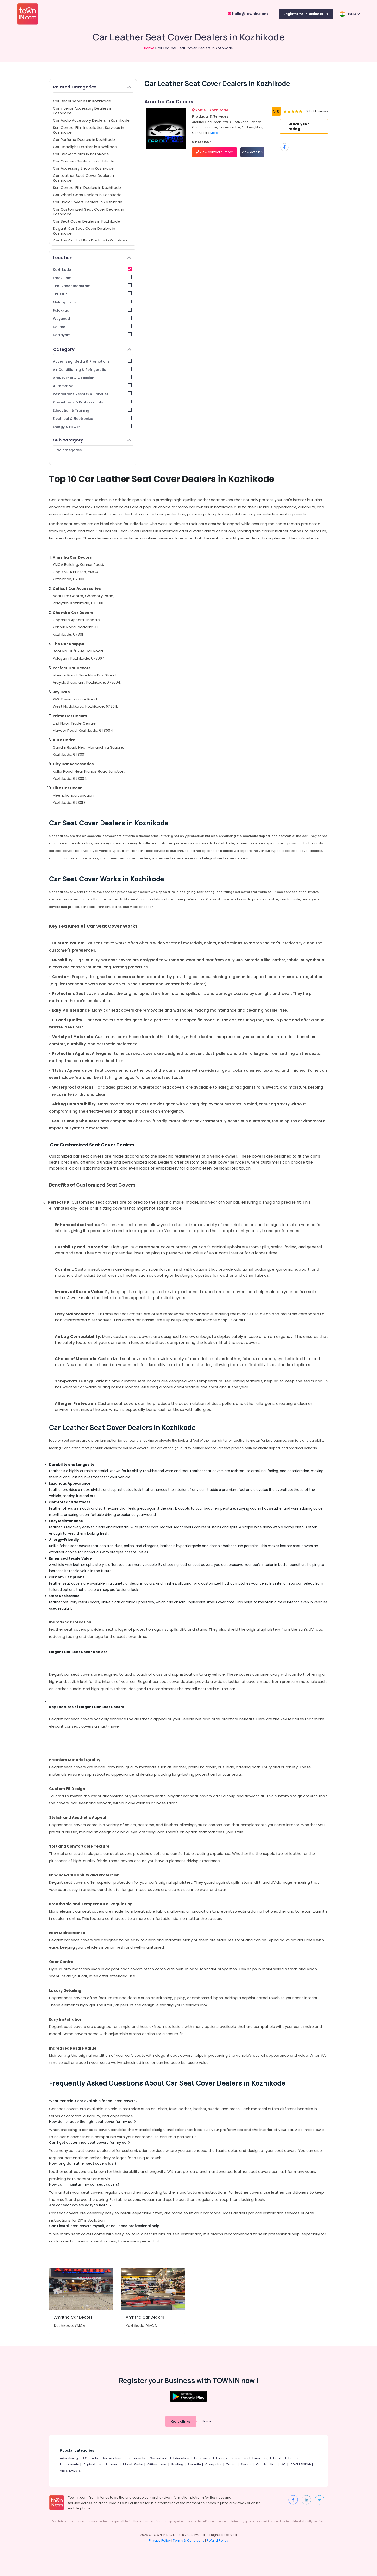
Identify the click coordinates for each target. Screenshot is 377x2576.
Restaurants (135, 2458)
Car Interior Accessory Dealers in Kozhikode (82, 111)
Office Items (157, 2464)
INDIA (349, 14)
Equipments (69, 2464)
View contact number (214, 152)
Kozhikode (92, 269)
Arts (95, 2458)
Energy (221, 2458)
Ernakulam (92, 277)
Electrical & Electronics (92, 418)
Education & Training (92, 410)
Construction (266, 2464)
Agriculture (92, 2464)
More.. (214, 133)
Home (149, 48)
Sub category (92, 440)
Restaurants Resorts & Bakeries (92, 393)
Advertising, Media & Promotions (92, 361)
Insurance (240, 2458)
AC (84, 2458)
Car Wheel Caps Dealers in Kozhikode (87, 194)
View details (252, 152)
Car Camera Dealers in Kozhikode (83, 161)
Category (92, 349)
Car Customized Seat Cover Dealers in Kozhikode (88, 212)
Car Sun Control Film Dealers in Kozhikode (91, 240)
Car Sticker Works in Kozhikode (81, 153)
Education (181, 2458)
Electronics (203, 2458)
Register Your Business (305, 14)
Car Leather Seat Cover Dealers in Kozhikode (84, 178)
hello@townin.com (248, 13)
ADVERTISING (300, 2464)
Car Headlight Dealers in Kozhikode (85, 146)
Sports (246, 2464)
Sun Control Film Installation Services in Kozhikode (88, 130)
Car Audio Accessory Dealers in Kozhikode (91, 120)
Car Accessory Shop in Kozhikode (83, 168)
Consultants (159, 2458)
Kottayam (92, 334)
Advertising (69, 2458)
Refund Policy (217, 2540)
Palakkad (92, 310)
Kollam (92, 326)
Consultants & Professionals (92, 402)
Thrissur (92, 294)
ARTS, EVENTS (70, 2470)
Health (278, 2458)
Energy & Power (92, 426)
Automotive (92, 385)
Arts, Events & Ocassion (92, 377)
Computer (213, 2464)
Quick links (180, 2421)
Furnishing (260, 2458)
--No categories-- (69, 450)
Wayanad (92, 318)
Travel (231, 2464)
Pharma (112, 2464)
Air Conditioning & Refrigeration (92, 369)
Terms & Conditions (188, 2540)
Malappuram (92, 302)
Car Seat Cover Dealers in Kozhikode (86, 221)
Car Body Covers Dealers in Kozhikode (87, 201)
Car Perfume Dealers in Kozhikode (84, 139)
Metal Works (133, 2464)
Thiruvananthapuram (92, 285)
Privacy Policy (160, 2540)
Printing (177, 2464)
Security (194, 2464)
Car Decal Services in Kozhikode (82, 101)
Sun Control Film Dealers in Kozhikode (87, 187)
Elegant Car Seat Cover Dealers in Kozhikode (84, 231)
